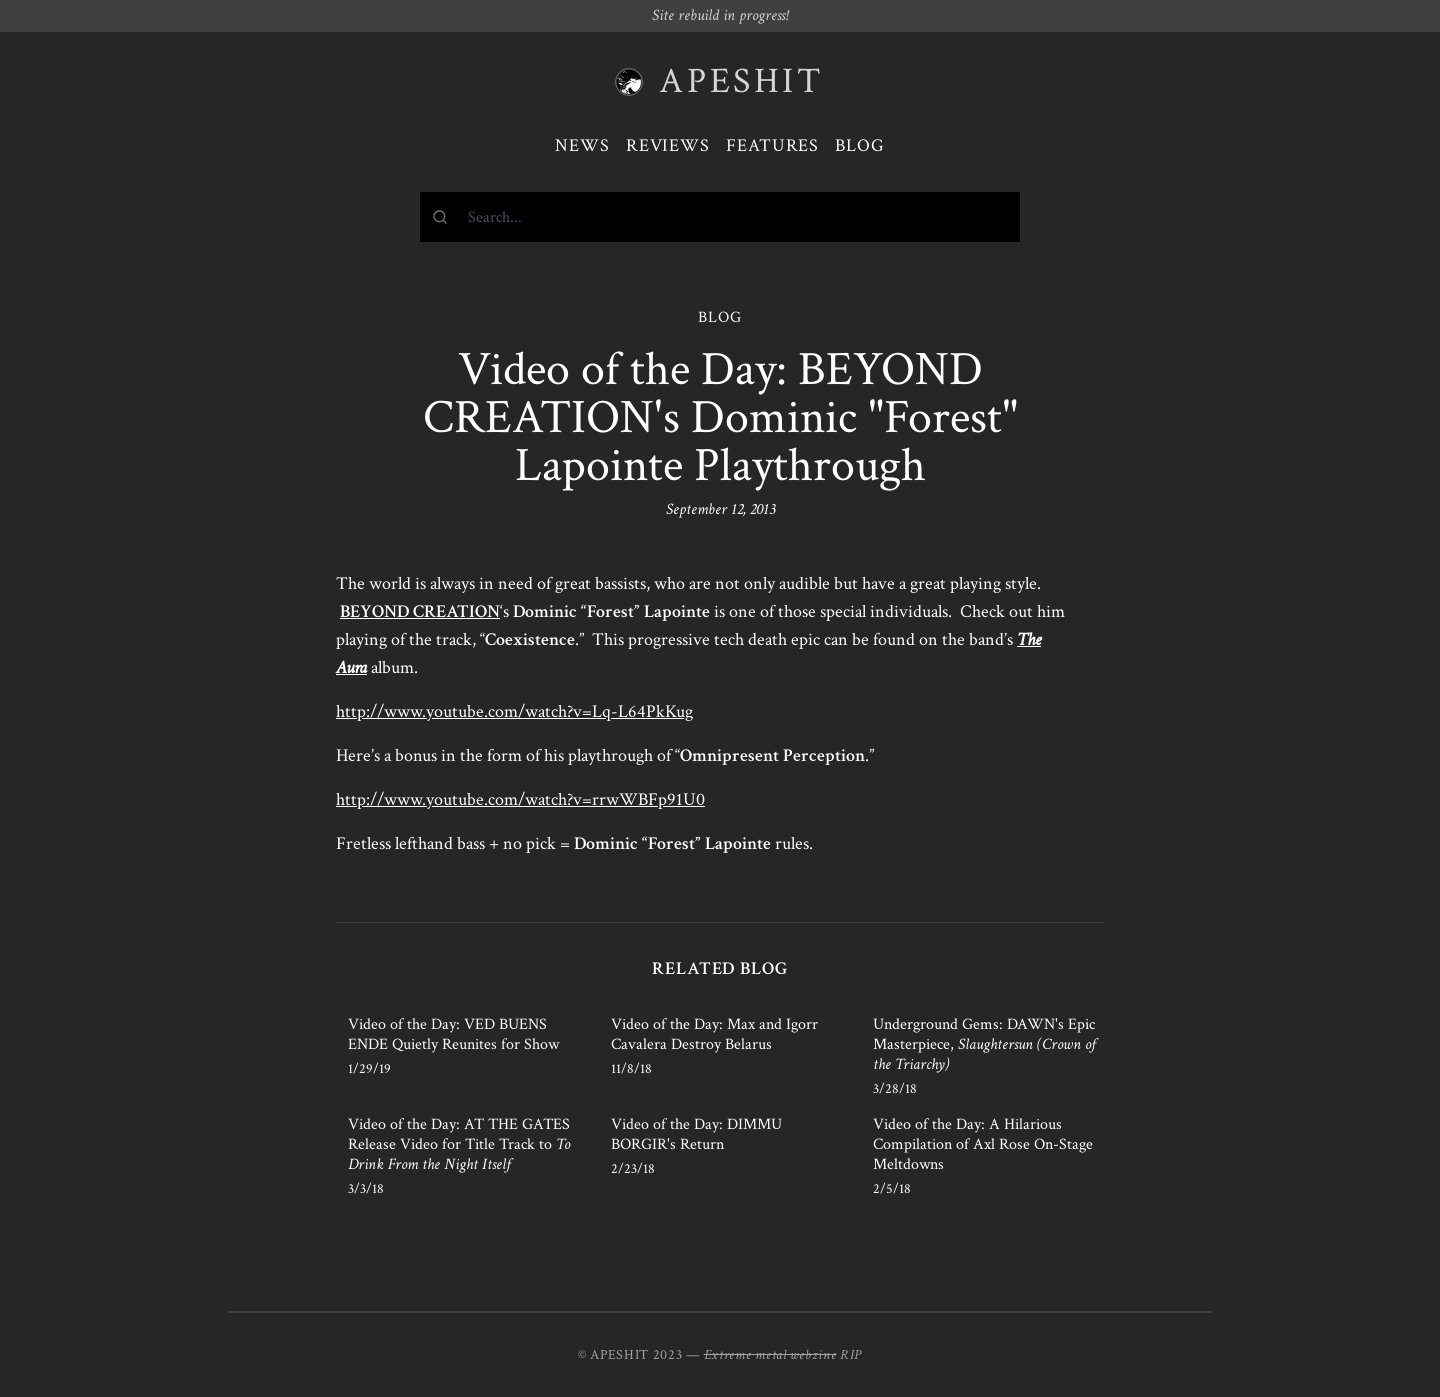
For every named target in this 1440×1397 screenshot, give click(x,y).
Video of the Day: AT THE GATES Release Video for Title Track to (459, 1144)
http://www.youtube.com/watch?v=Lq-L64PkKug (514, 711)
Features (772, 145)
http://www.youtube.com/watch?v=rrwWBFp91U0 (520, 799)
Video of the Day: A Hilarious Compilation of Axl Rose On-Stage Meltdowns (983, 1144)
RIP (851, 1355)
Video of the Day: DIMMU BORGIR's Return (696, 1134)
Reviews (668, 145)
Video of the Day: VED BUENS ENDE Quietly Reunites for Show (453, 1034)
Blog (860, 145)
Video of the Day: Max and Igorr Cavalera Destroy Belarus (714, 1034)
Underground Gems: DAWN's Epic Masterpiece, (984, 1044)
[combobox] (720, 217)
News (582, 145)
